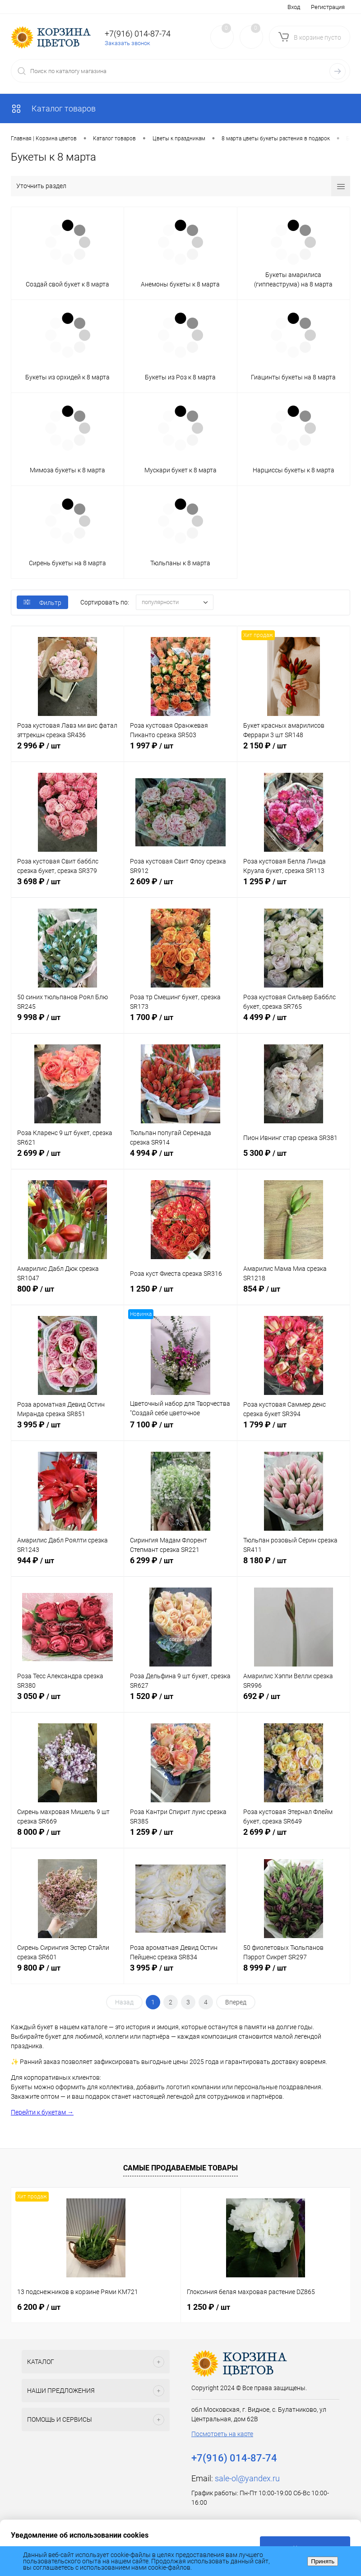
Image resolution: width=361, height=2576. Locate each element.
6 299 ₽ (180, 1565)
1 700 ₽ (180, 1022)
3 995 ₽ (67, 1430)
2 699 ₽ (67, 1158)
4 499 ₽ (293, 1022)
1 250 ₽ (180, 1294)
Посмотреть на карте (222, 2434)
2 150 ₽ (293, 751)
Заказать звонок (127, 43)
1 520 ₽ (180, 1701)
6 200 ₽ (38, 2307)
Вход (293, 7)
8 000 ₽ (67, 1837)
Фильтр (42, 602)
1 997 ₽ (180, 751)
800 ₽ (67, 1294)
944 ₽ (67, 1565)
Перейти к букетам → (42, 2112)
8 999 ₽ (293, 1973)
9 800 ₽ (67, 1973)
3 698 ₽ (67, 886)
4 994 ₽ (180, 1158)
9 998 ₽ (67, 1022)
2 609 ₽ (180, 886)
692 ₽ (293, 1701)
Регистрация (328, 7)
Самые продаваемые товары (180, 2168)
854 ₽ (293, 1294)
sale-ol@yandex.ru (247, 2478)
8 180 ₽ (293, 1565)
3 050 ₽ (67, 1701)
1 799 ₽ (293, 1430)
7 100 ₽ (180, 1430)
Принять (322, 2561)
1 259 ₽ (180, 1837)
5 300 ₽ (293, 1158)
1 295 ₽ (293, 886)
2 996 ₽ (67, 751)
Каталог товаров (53, 108)
